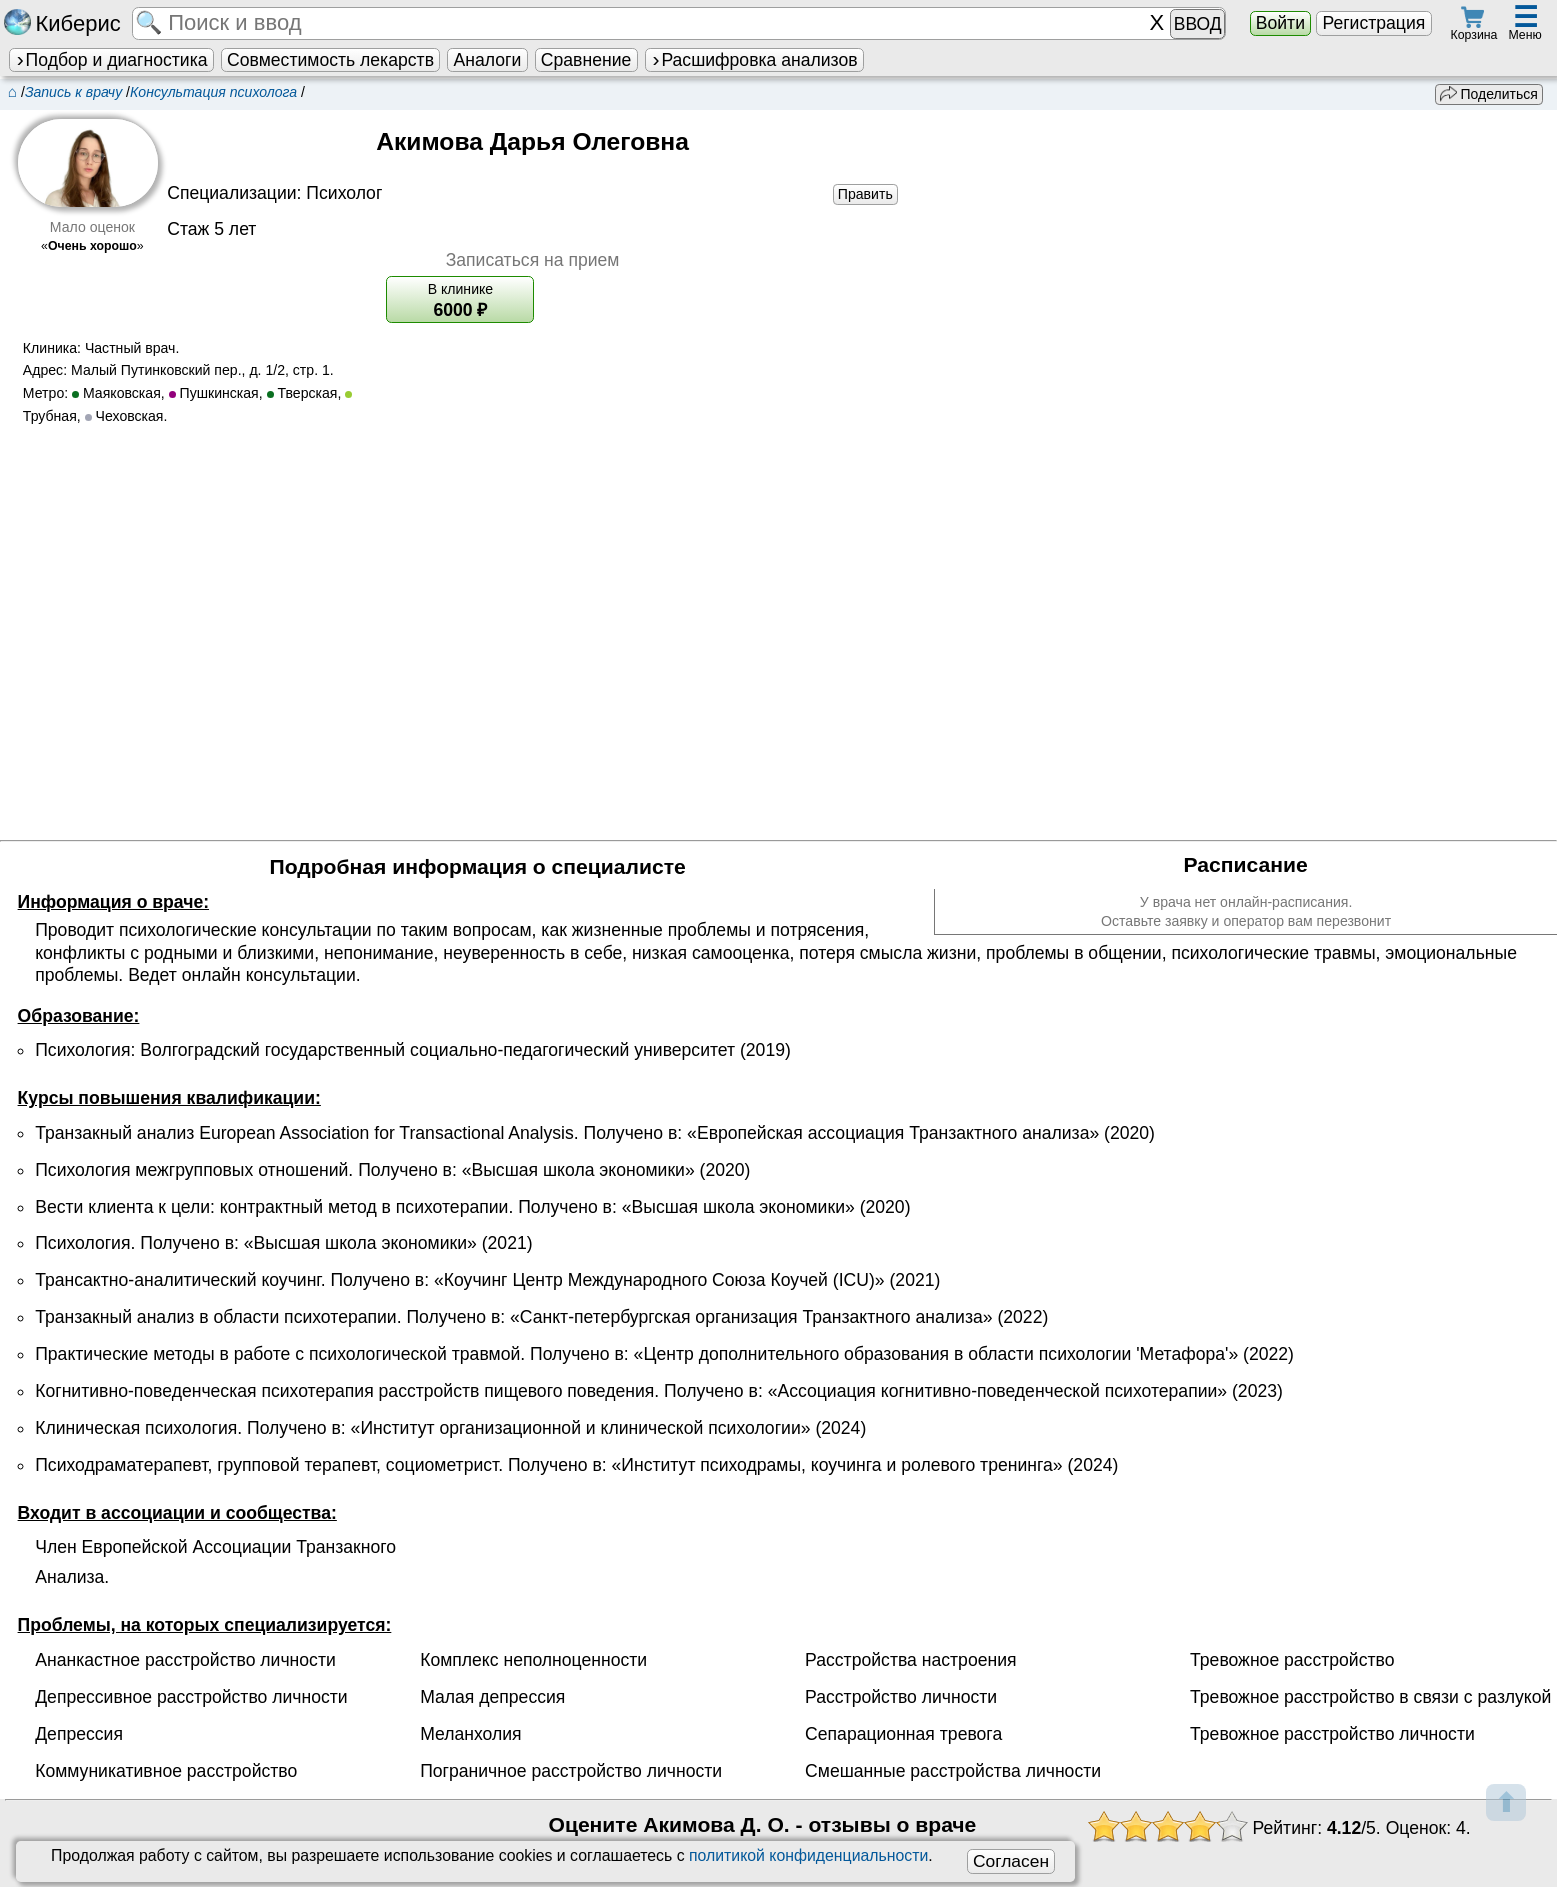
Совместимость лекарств (330, 60)
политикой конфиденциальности (808, 1855)
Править (865, 194)
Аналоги (488, 60)
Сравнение (586, 60)
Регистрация (1373, 23)
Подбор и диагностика (111, 60)
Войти (1280, 23)
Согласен (1011, 1861)
